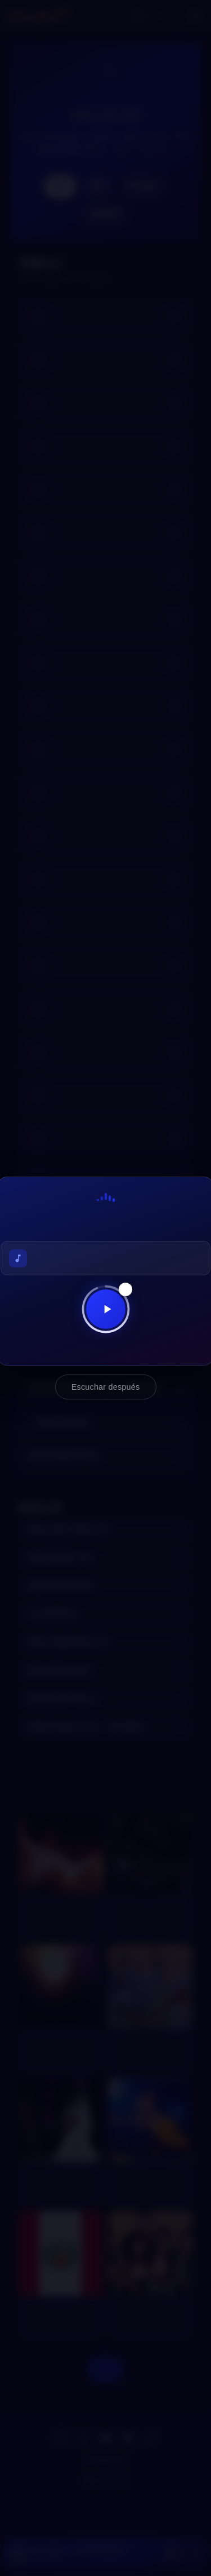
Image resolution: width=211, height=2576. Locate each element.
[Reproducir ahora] (105, 1309)
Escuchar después (105, 1386)
